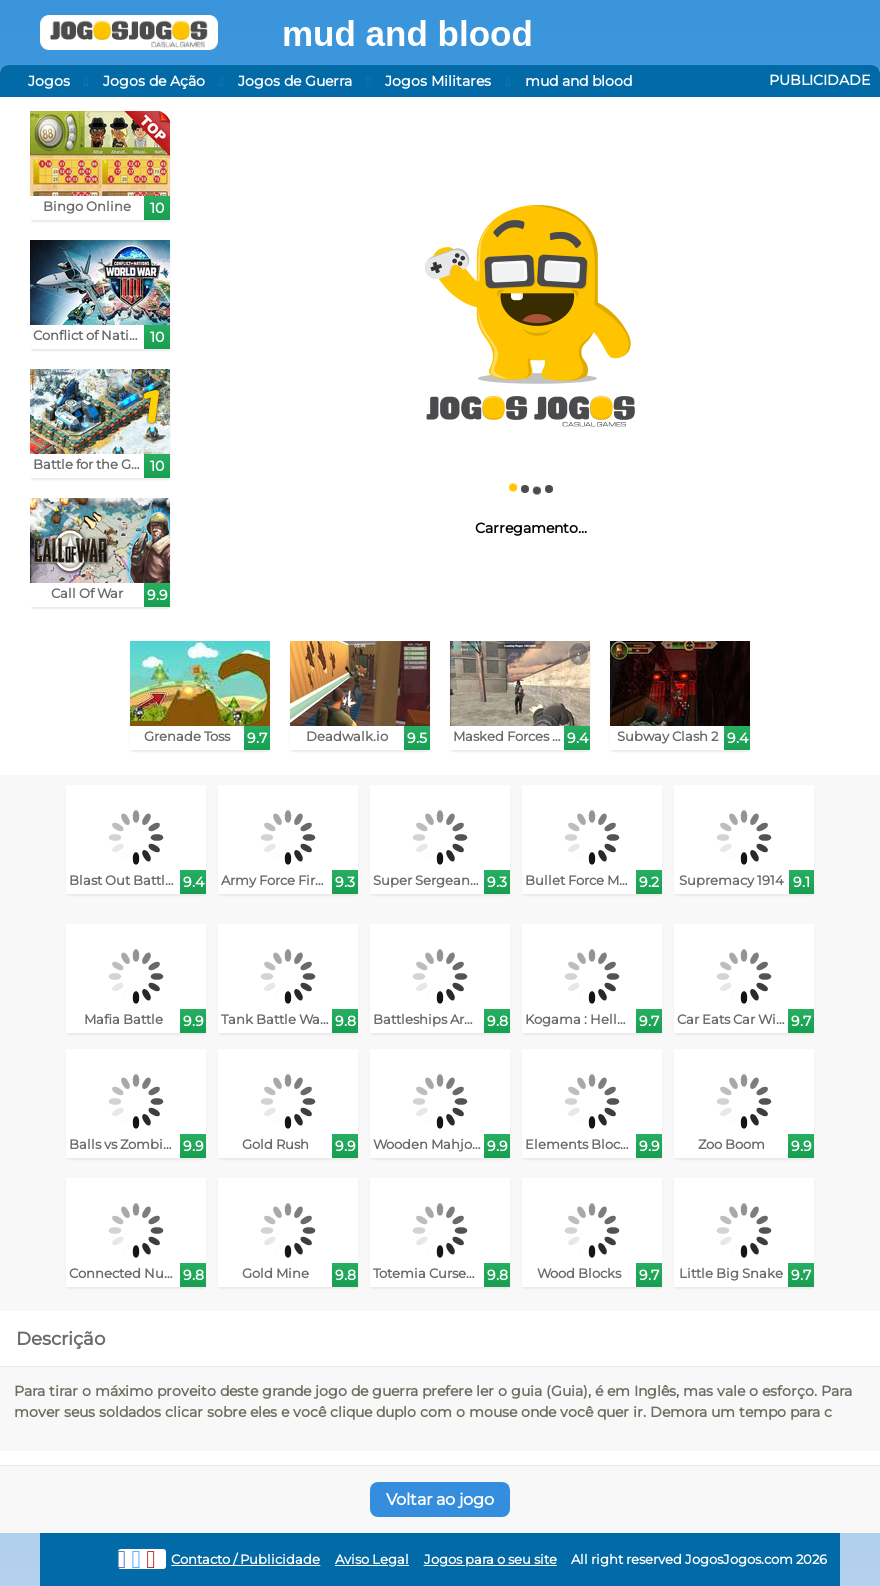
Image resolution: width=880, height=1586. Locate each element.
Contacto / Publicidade (245, 1559)
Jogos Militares (438, 81)
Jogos (49, 81)
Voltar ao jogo (440, 1499)
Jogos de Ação (154, 81)
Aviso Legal (372, 1559)
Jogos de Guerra (295, 81)
